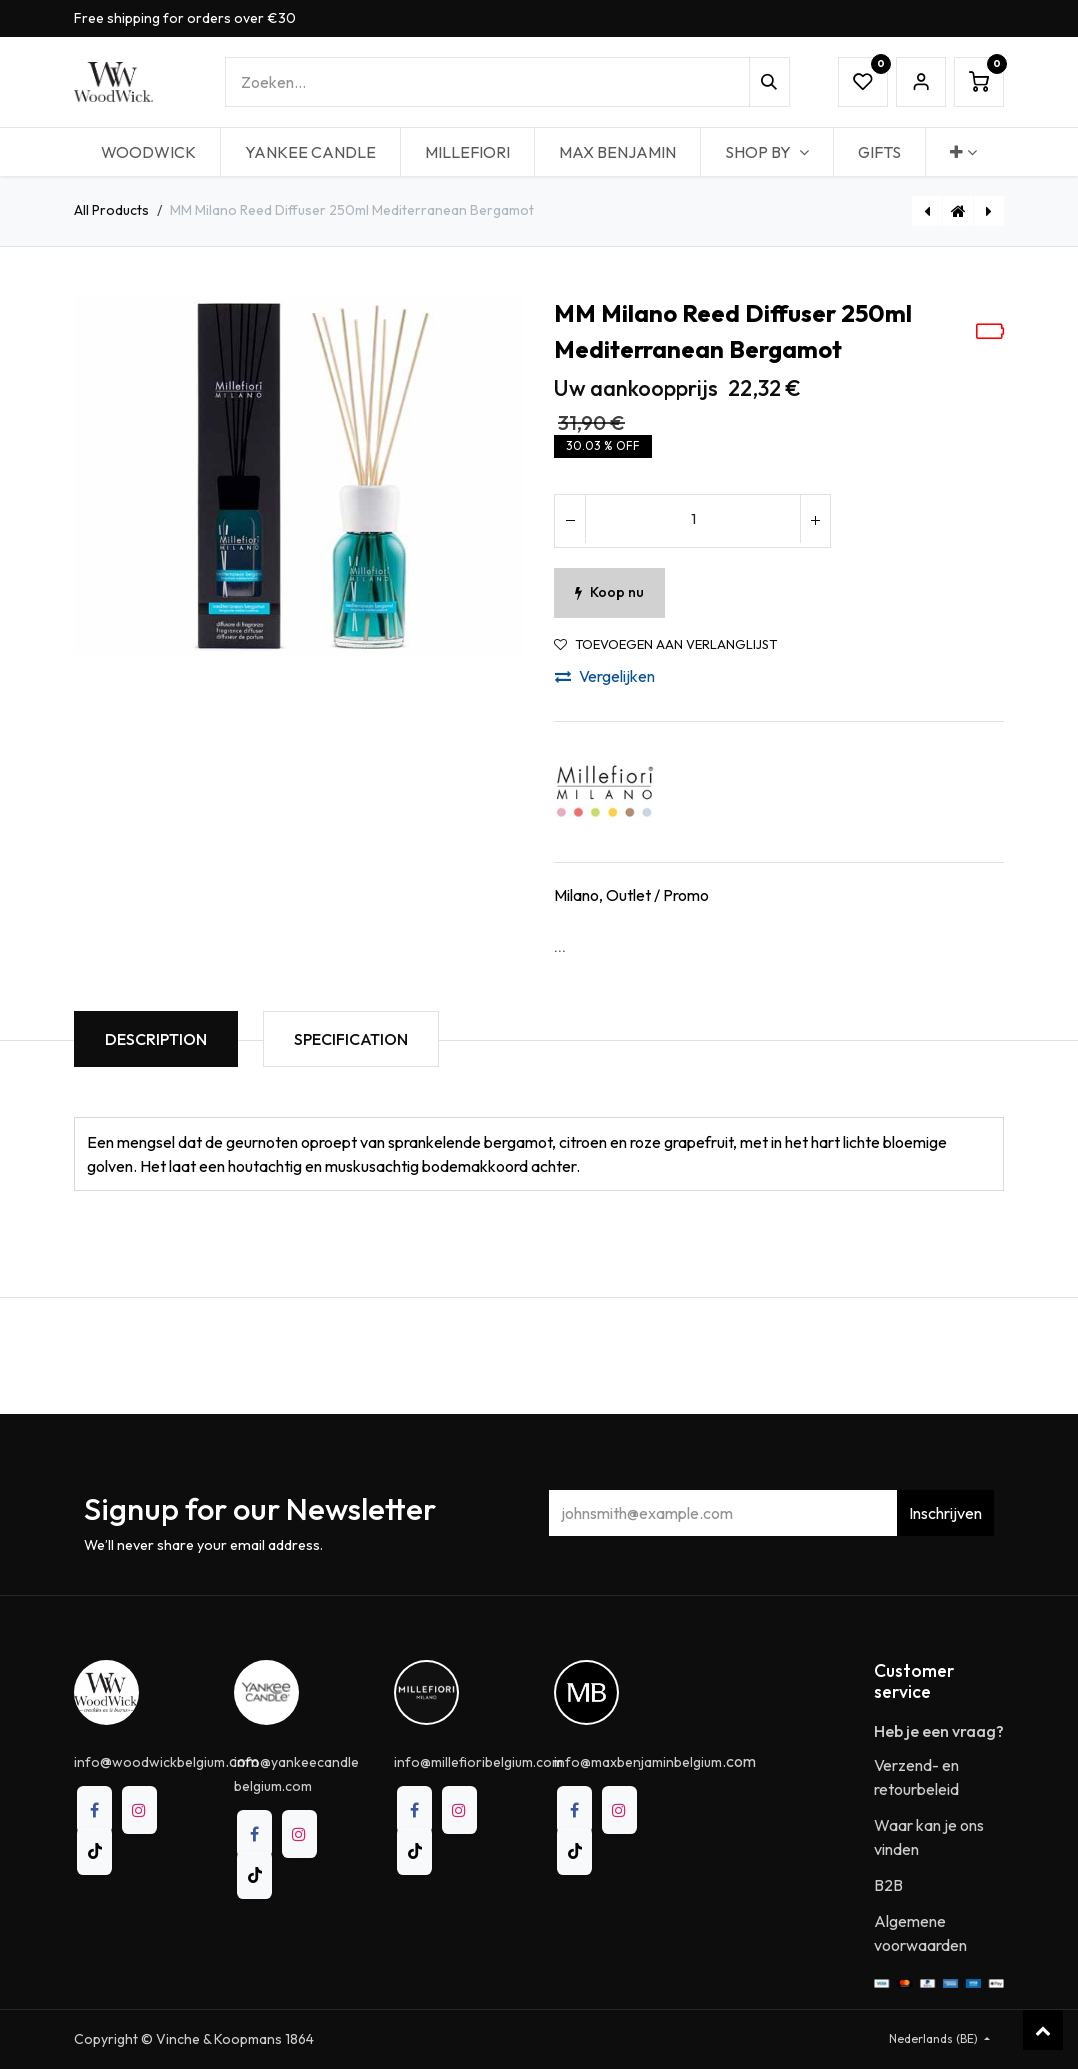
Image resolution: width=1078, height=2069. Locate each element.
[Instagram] (139, 1809)
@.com (166, 1761)
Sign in (921, 82)
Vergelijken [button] (605, 676)
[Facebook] (94, 1809)
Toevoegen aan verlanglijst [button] (665, 644)
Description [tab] (156, 1039)
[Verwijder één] (570, 521)
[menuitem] (148, 152)
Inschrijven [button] (945, 1513)
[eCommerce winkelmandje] (979, 82)
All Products (111, 210)
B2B (888, 1885)
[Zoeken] (769, 82)
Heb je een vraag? (939, 1731)
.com (655, 1761)
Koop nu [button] (609, 592)
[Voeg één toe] (815, 521)
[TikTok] (94, 1851)
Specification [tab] (351, 1039)
